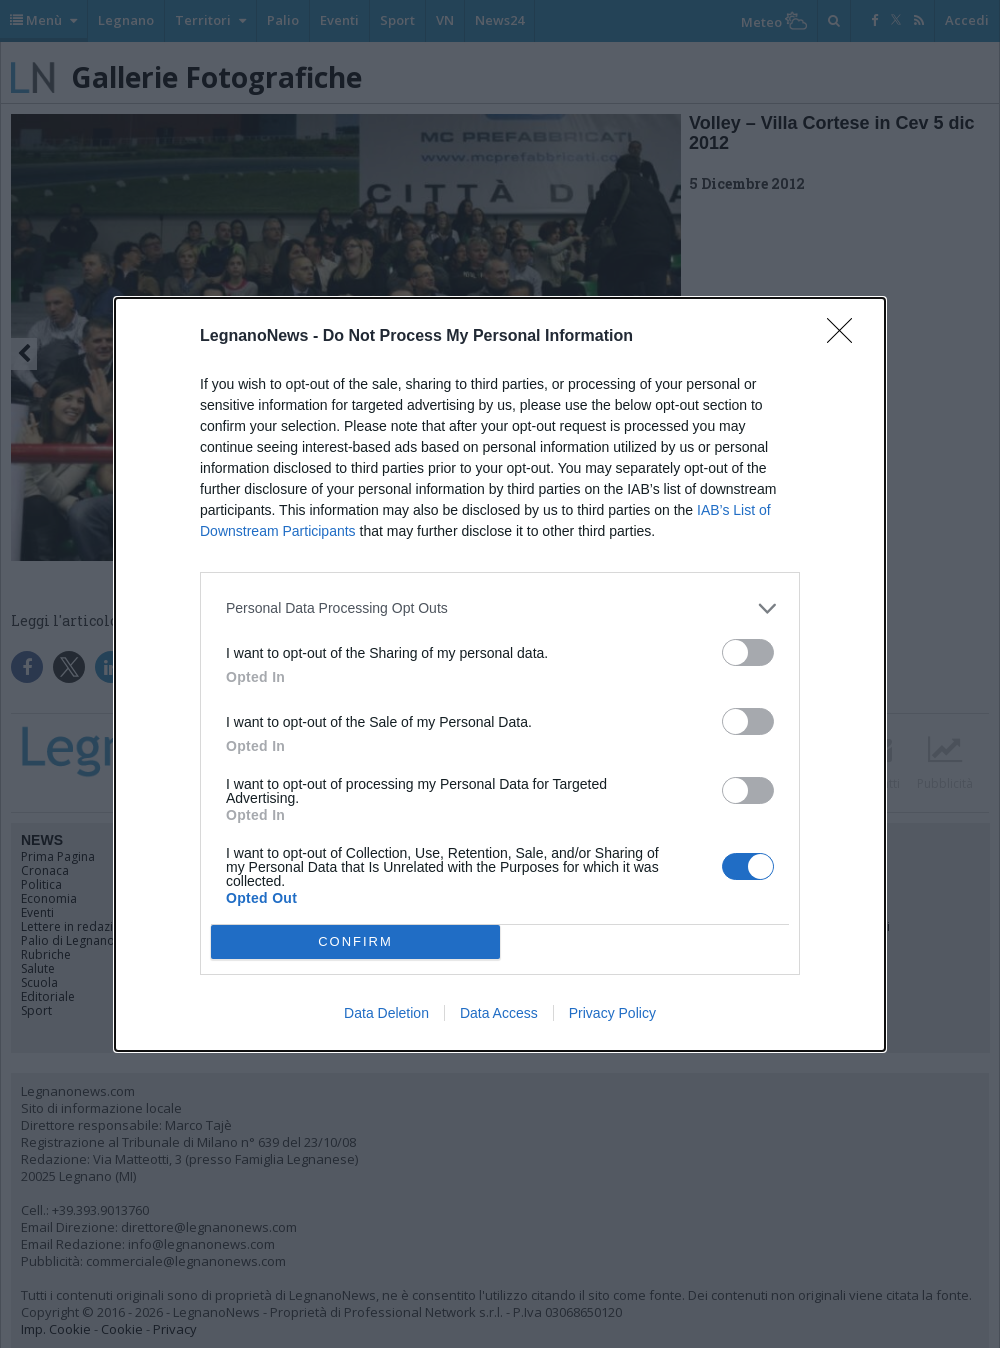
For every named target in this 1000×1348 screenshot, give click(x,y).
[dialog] (500, 674)
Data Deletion (386, 1013)
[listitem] (500, 608)
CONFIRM (355, 941)
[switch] (748, 652)
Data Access (499, 1013)
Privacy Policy (612, 1013)
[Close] (846, 337)
